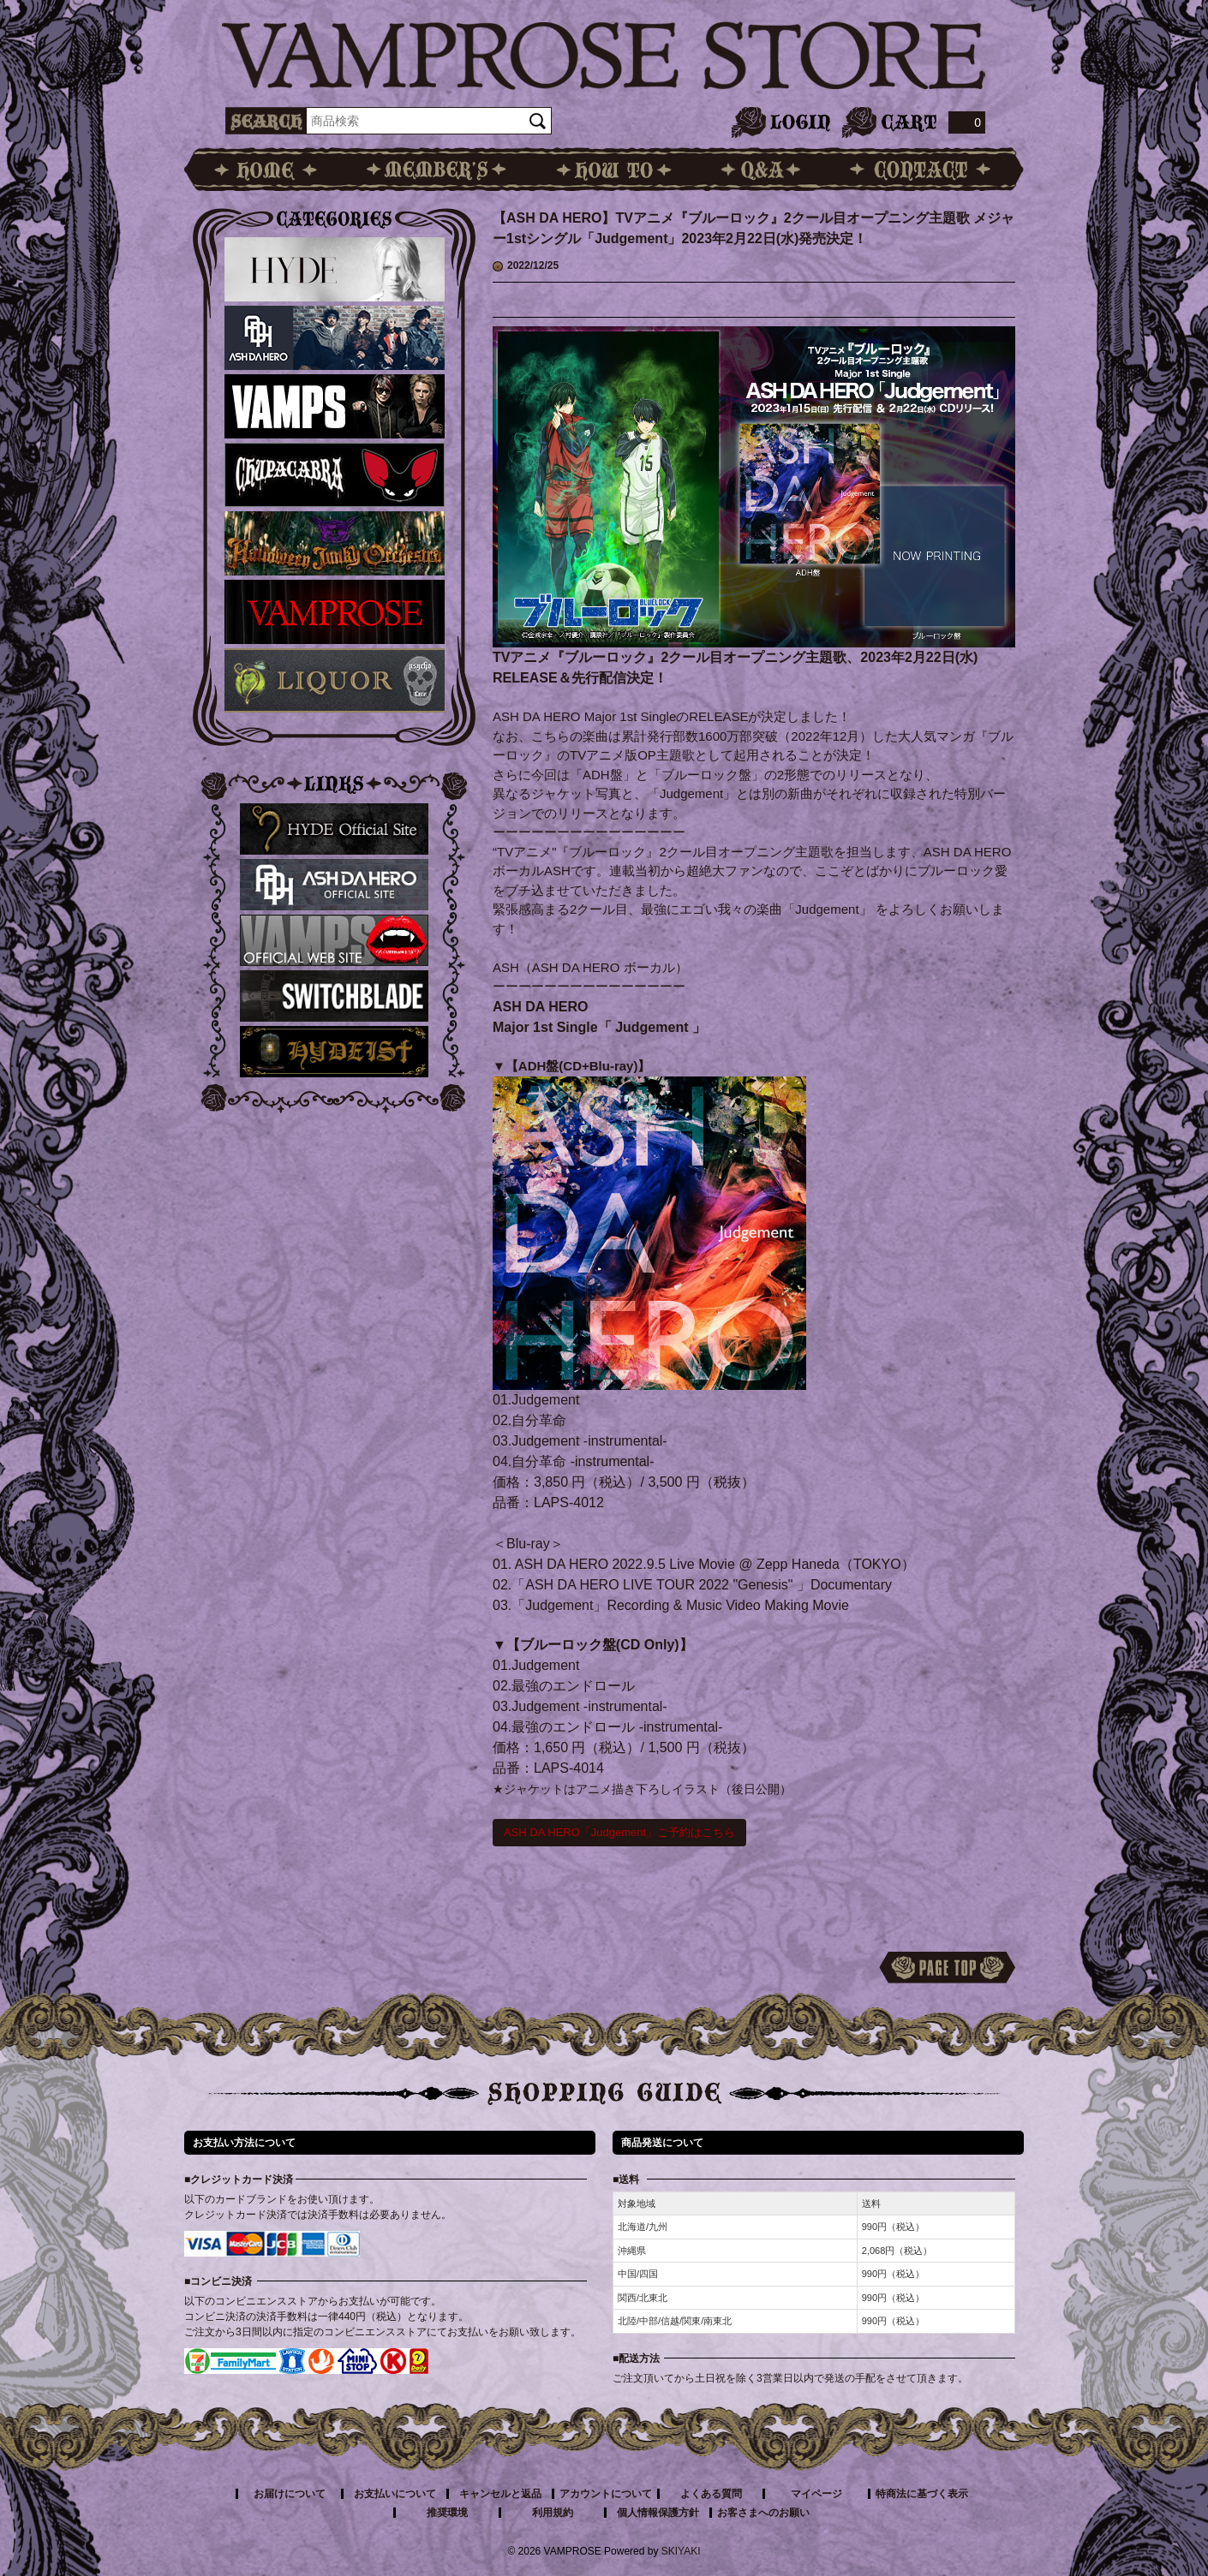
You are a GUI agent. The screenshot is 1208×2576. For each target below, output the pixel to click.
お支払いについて (395, 2494)
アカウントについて (605, 2494)
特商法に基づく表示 (922, 2494)
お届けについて (290, 2494)
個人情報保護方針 (658, 2513)
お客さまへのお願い (763, 2513)
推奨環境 (447, 2513)
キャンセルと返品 (500, 2494)
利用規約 (552, 2513)
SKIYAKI (681, 2551)
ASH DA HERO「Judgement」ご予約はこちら (619, 1832)
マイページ (816, 2494)
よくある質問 (711, 2494)
